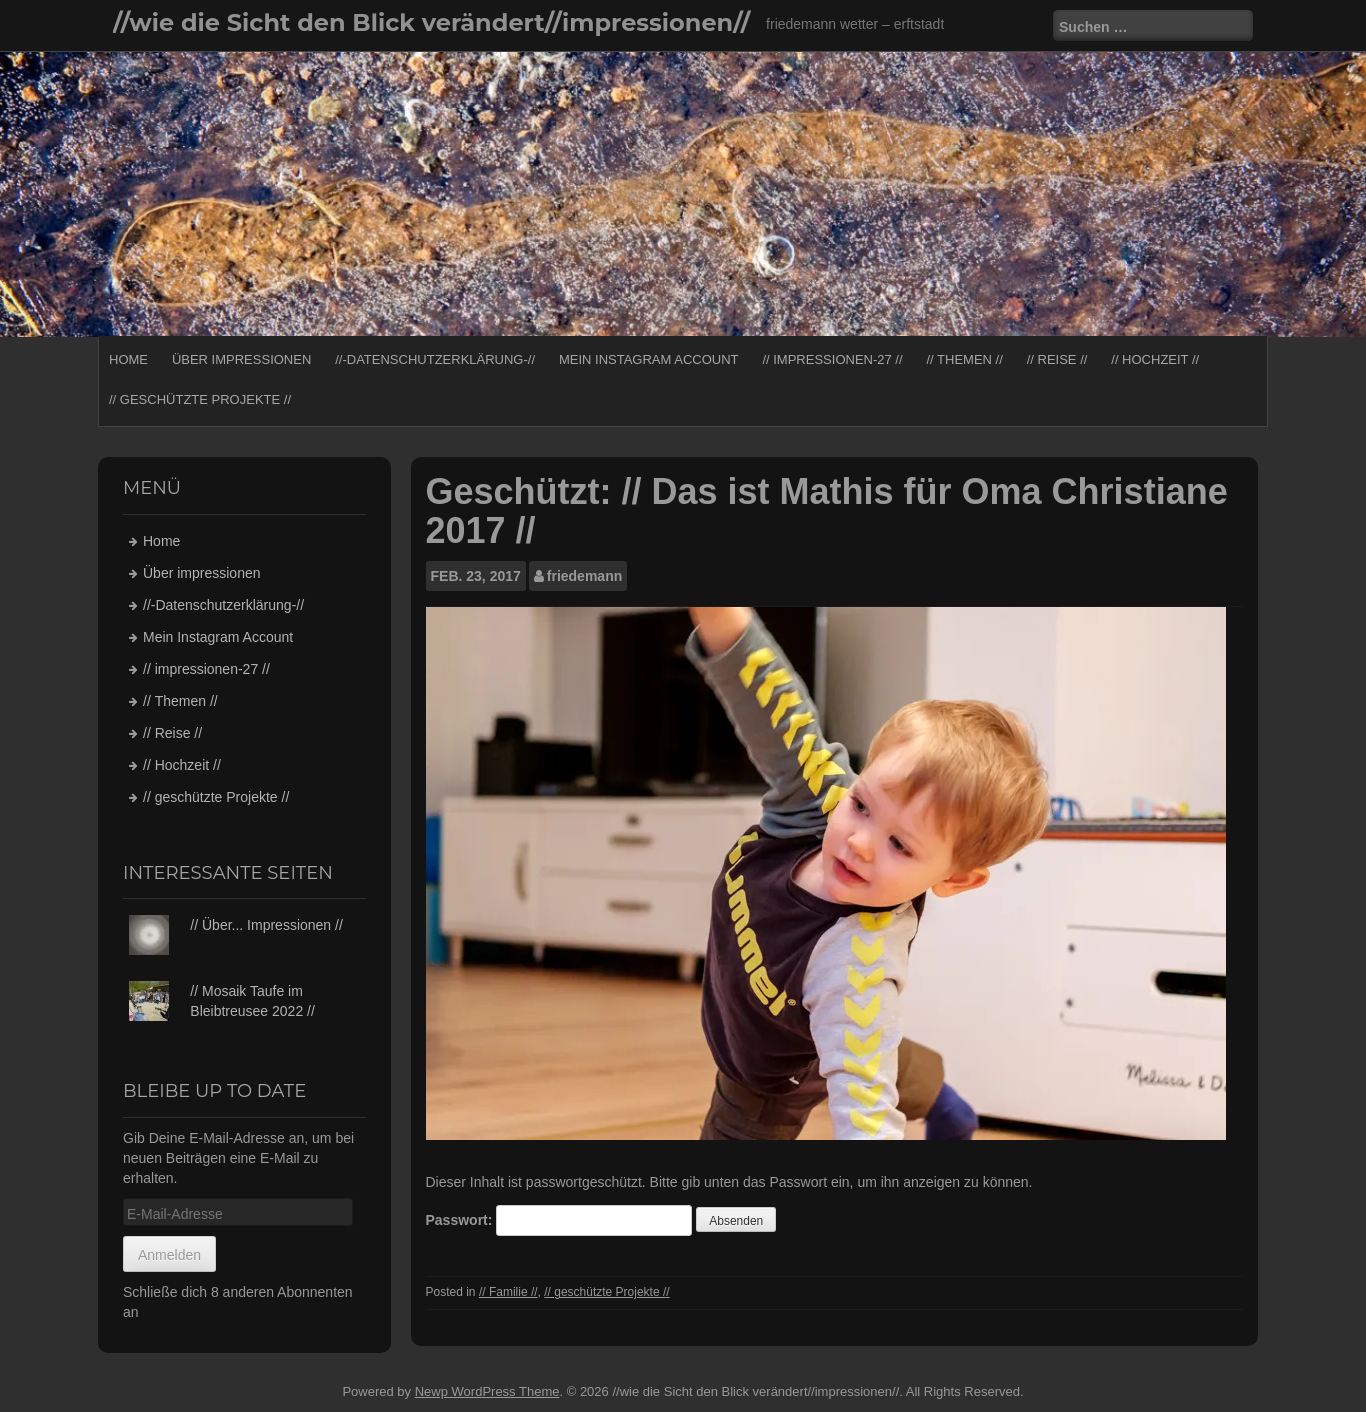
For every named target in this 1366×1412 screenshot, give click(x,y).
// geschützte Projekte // (200, 399)
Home (128, 359)
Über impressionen (241, 359)
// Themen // (964, 359)
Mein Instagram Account (649, 359)
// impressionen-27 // (832, 359)
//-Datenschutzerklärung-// (435, 359)
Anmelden (169, 1255)
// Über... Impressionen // (266, 925)
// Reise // (1057, 359)
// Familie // (508, 1292)
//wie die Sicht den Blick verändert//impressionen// (431, 22)
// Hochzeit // (1155, 359)
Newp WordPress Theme (487, 1391)
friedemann (584, 576)
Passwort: (559, 1221)
